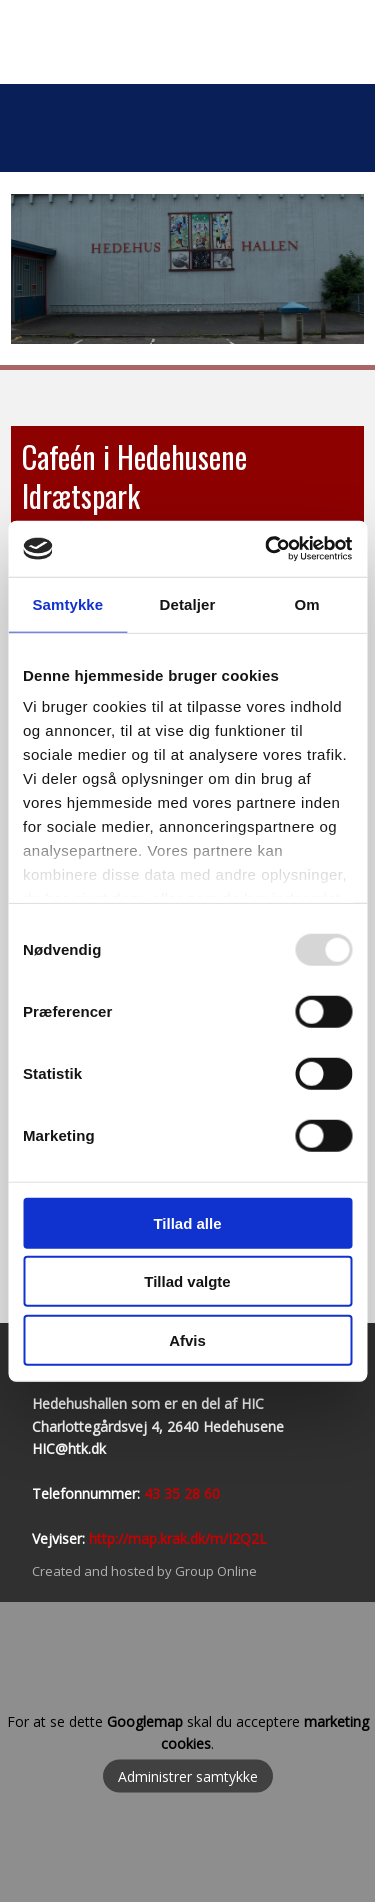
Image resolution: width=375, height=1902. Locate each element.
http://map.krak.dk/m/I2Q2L (178, 1538)
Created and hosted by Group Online (144, 1571)
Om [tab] (307, 603)
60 (210, 1493)
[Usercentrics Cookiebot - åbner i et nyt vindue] (267, 549)
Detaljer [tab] (188, 603)
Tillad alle (187, 1222)
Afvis (187, 1339)
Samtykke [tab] (67, 603)
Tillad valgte (187, 1281)
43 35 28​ (172, 1493)
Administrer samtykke (188, 1776)
